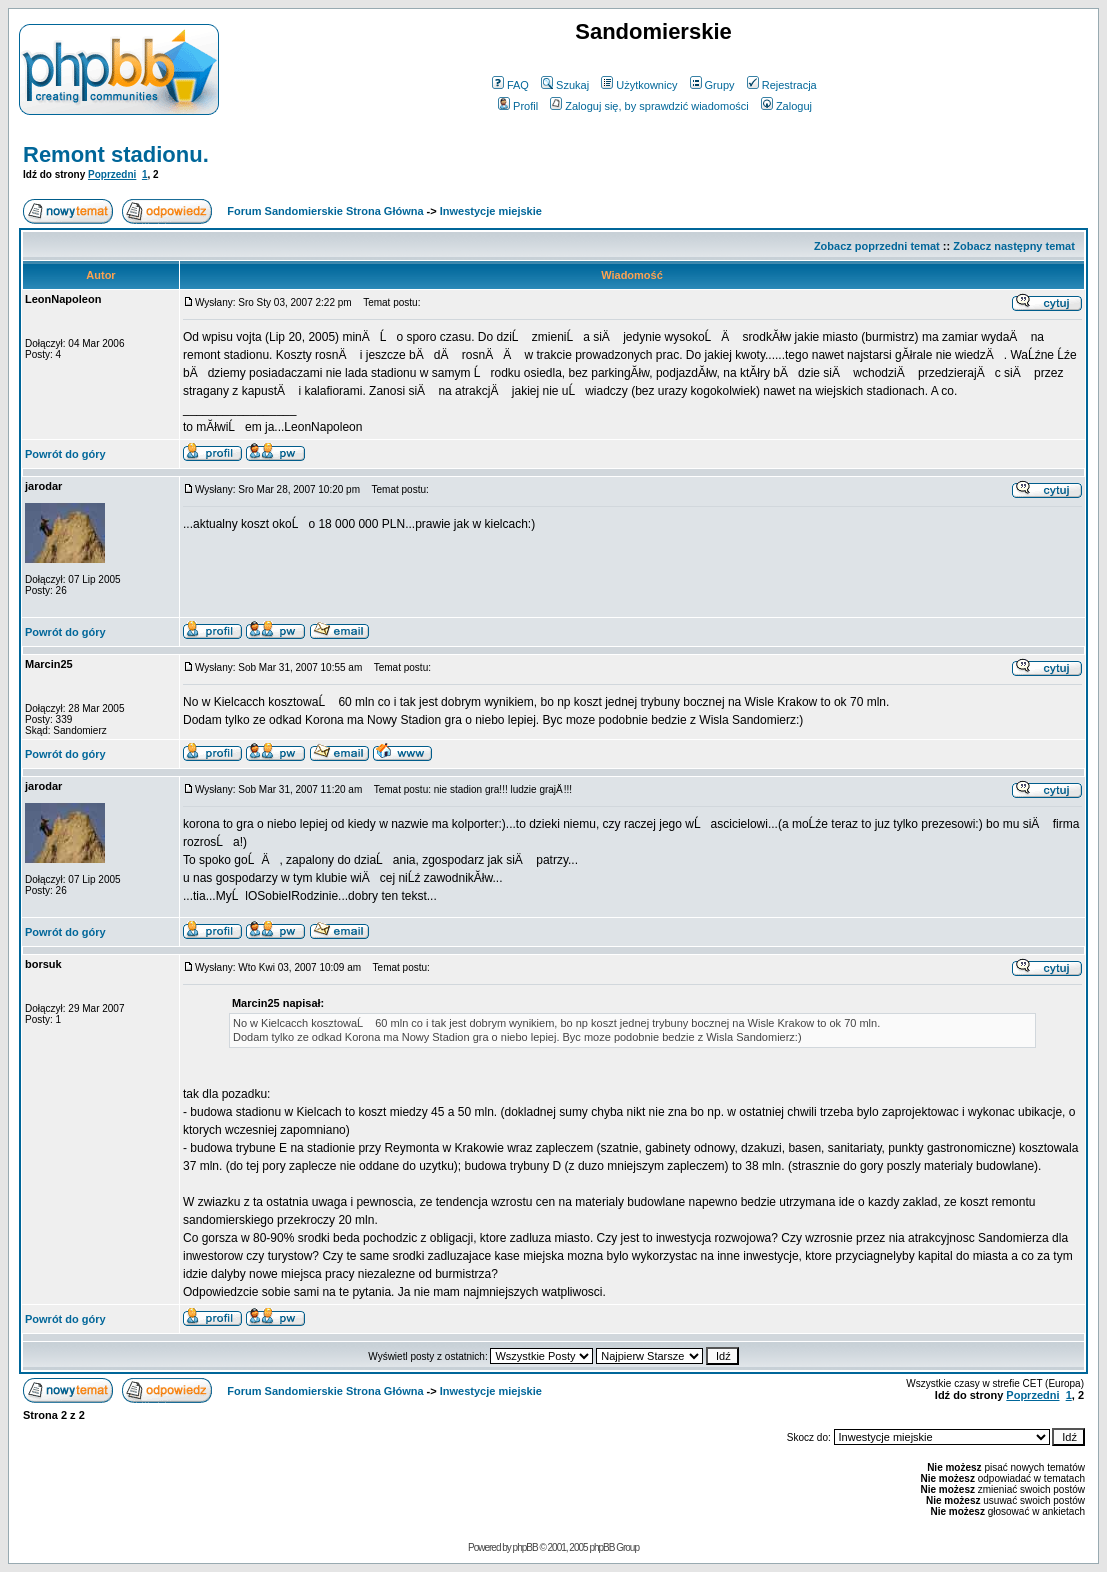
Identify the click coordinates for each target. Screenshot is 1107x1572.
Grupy (712, 85)
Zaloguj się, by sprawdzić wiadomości (649, 106)
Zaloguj (786, 106)
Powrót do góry (65, 454)
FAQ (510, 85)
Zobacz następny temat (1014, 246)
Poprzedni (112, 174)
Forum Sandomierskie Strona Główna (325, 211)
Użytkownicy (639, 85)
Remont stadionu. (116, 154)
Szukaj (565, 85)
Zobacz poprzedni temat (877, 246)
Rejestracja (782, 85)
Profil (518, 106)
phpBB (525, 1547)
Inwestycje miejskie (491, 211)
